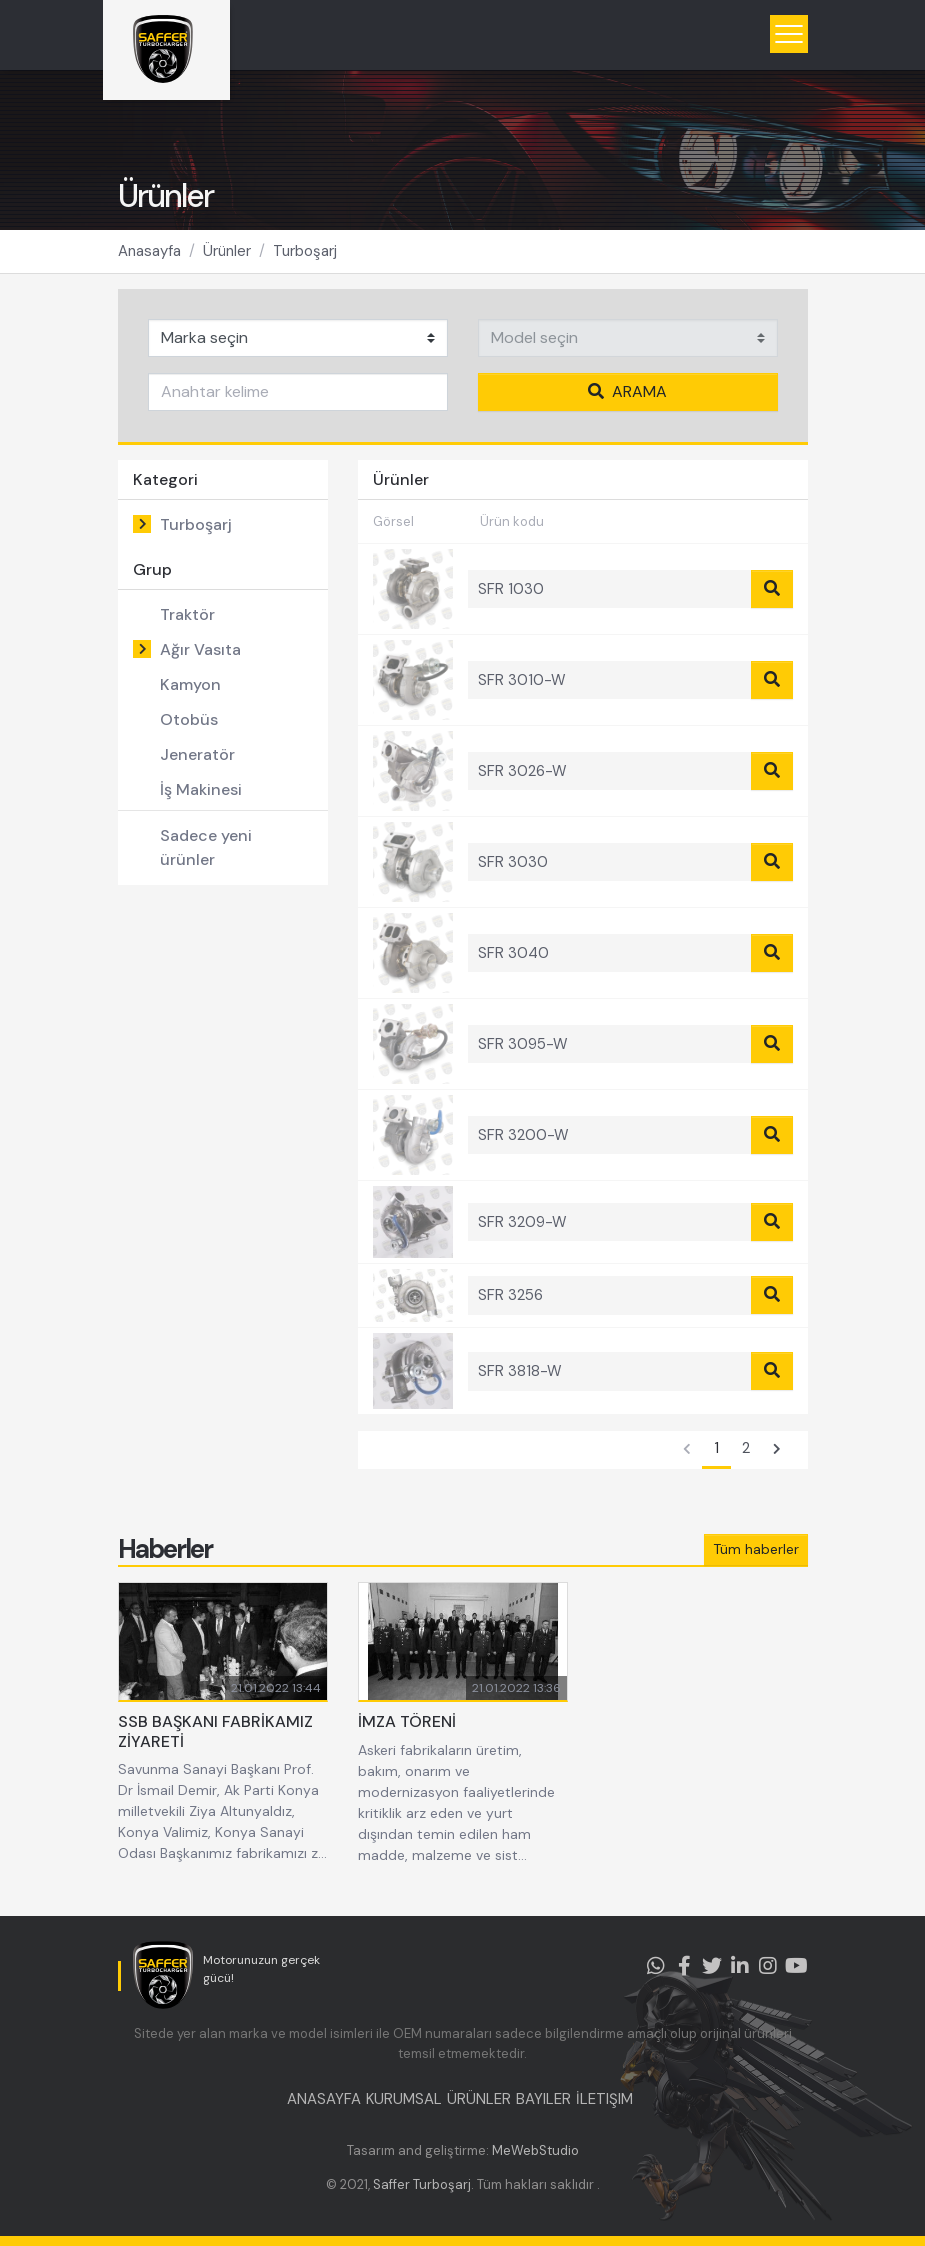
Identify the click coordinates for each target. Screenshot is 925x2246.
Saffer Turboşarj (422, 2184)
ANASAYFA (324, 2099)
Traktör (187, 614)
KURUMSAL (404, 2099)
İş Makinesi (201, 789)
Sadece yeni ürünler (206, 847)
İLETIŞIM (604, 2099)
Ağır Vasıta (200, 649)
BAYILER (543, 2099)
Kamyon (190, 684)
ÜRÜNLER (479, 2099)
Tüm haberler (756, 1549)
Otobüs (189, 719)
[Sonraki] (777, 1450)
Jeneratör (197, 754)
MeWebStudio (535, 2150)
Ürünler (227, 251)
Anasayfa (149, 251)
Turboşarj (305, 251)
